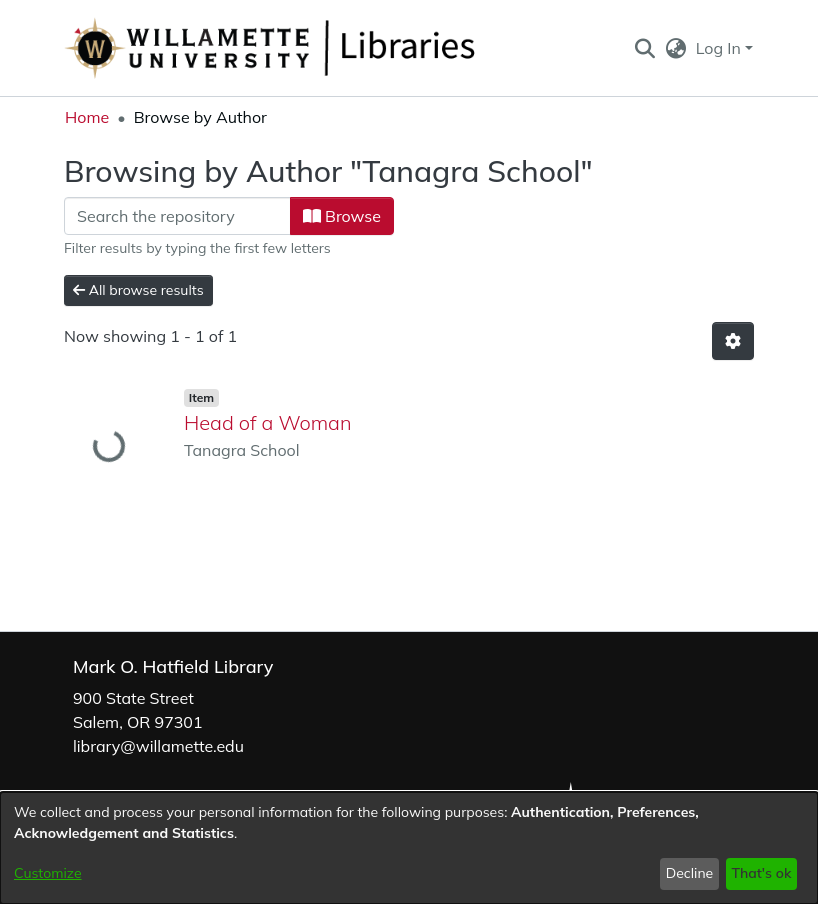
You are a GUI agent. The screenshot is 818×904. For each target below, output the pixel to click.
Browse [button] (342, 216)
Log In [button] (720, 48)
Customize (48, 873)
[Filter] (177, 216)
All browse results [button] (138, 290)
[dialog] (409, 848)
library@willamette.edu (158, 746)
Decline (690, 873)
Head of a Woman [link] (268, 422)
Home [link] (87, 117)
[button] (644, 48)
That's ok (761, 873)
